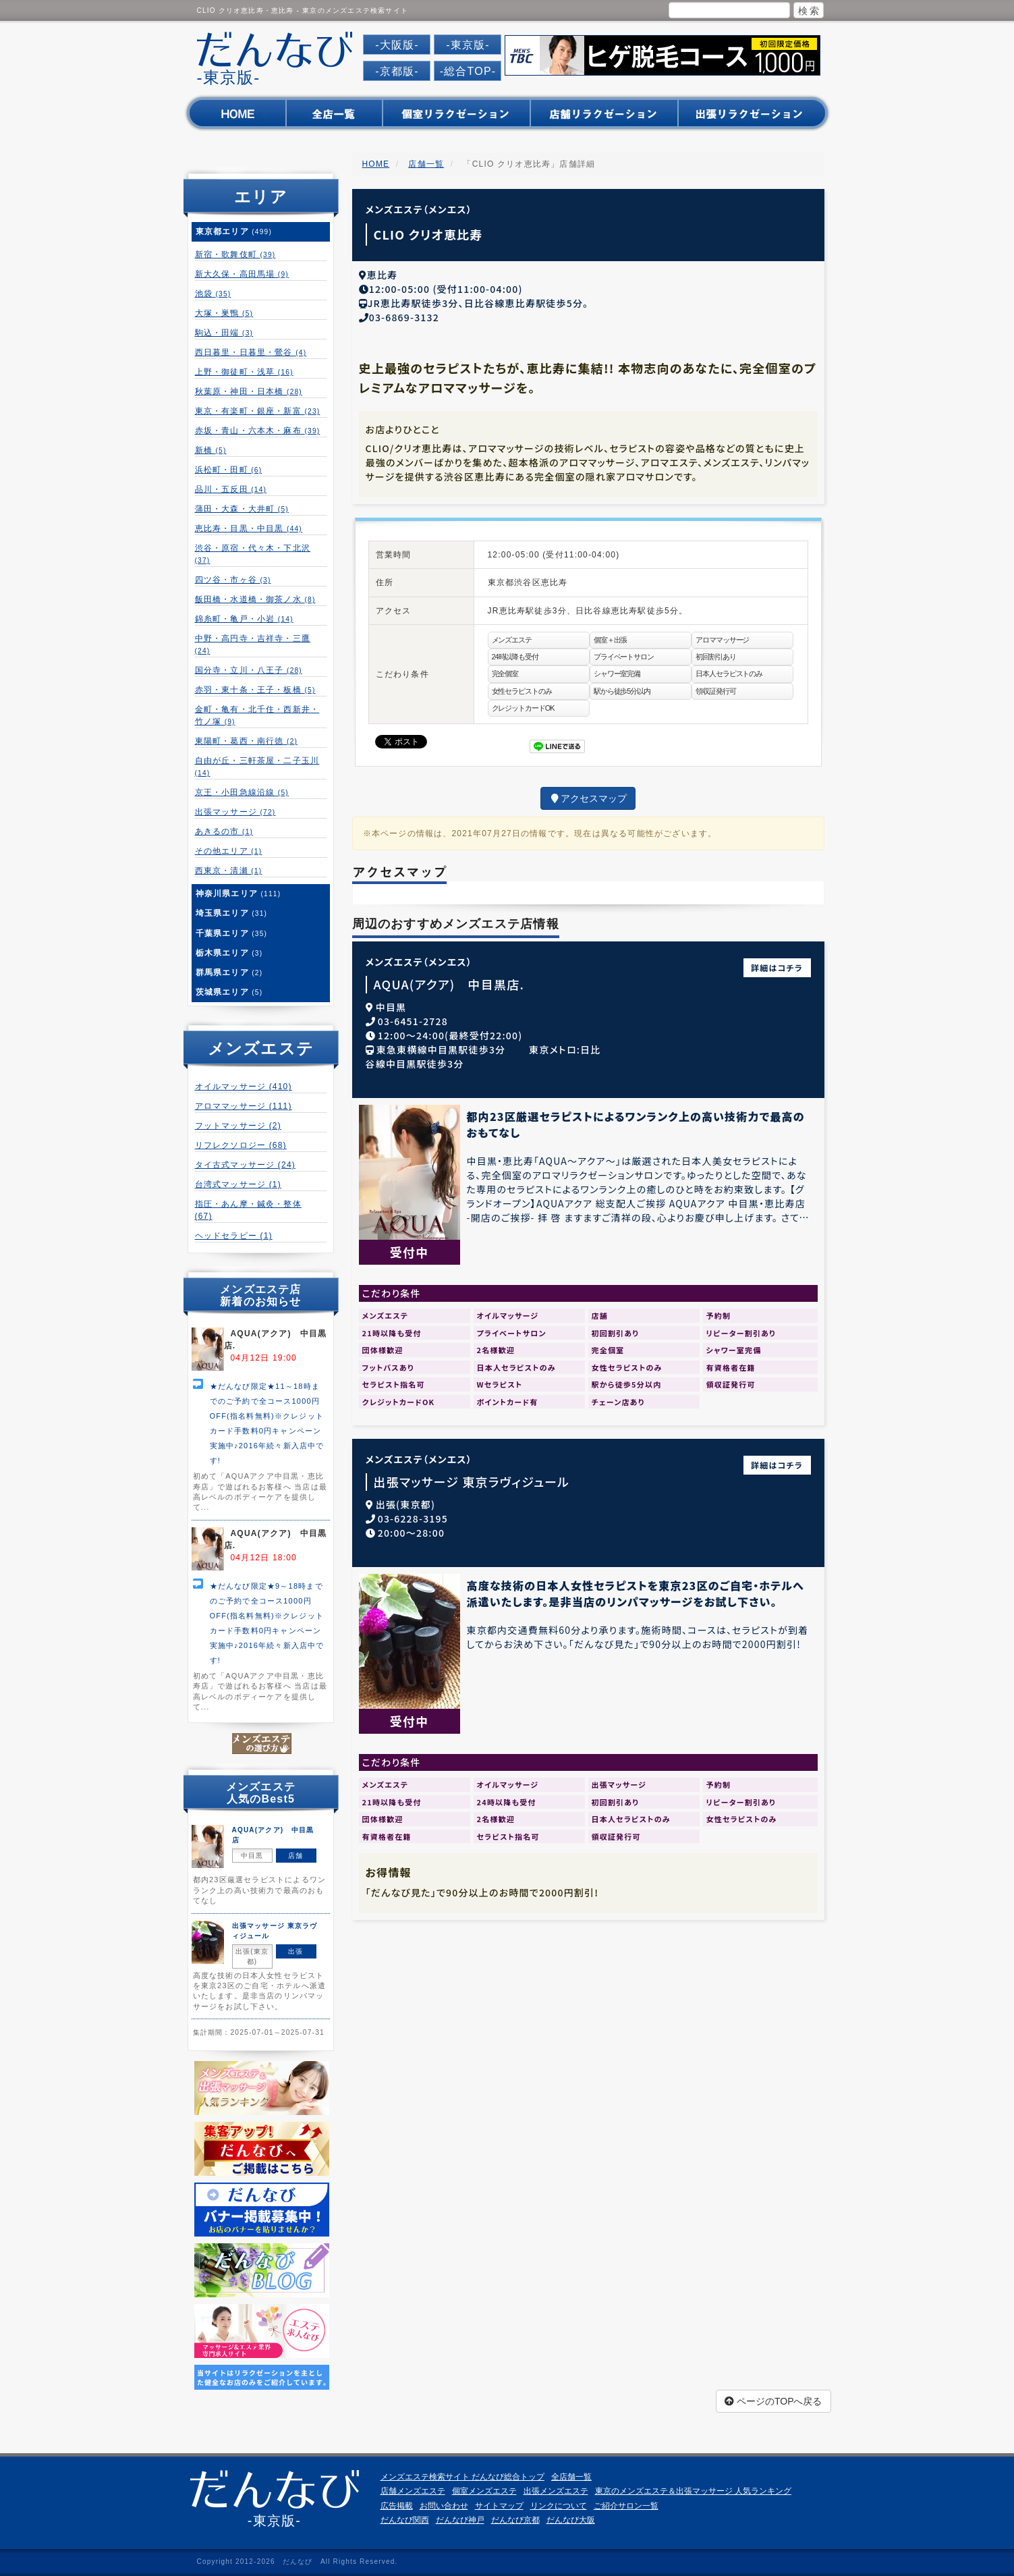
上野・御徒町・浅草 (244, 372)
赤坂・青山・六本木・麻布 (257, 430)
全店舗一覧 (571, 2477)
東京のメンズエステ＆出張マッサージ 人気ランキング (693, 2491)
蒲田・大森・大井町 (242, 509)
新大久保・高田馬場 (242, 274)
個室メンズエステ (484, 2491)
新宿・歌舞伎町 (235, 254)
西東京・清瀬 (228, 870)
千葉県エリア (232, 933)
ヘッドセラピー (234, 1235)
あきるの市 (224, 831)
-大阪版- (397, 45)
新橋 (211, 450)
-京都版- (397, 71)
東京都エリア (234, 231)
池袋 (213, 293)
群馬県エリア (229, 972)
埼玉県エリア (232, 913)
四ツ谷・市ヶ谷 (233, 579)
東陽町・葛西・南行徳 (246, 741)
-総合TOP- (468, 71)
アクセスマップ (588, 796)
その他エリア (228, 851)
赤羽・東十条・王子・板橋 (255, 689)
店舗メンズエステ (413, 2491)
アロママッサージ (243, 1106)
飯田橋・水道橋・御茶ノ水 (255, 599)
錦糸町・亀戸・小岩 (244, 619)
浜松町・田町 (228, 469)
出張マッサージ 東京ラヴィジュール (472, 1479)
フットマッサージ (238, 1125)
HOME (376, 164)
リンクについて (558, 2506)
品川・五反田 (231, 489)
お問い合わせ (444, 2506)
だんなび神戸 (460, 2520)
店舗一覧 (426, 164)
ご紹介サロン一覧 (626, 2506)
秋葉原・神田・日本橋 (248, 391)
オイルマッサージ (243, 1086)
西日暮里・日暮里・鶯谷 (251, 352)
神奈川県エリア (238, 893)
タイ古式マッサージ (245, 1165)
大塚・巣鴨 (224, 313)
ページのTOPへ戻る (773, 2401)
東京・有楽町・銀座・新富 (257, 411)
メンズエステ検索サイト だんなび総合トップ (462, 2477)
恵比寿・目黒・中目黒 (248, 528)
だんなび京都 (515, 2520)
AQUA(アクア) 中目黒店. (449, 982)
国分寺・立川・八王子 (248, 670)
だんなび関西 (405, 2520)
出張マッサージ (235, 812)
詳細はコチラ (777, 965)
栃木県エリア (229, 953)
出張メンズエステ (556, 2491)
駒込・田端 (224, 332)
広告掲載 (397, 2506)
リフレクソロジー (241, 1145)
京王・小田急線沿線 (242, 792)
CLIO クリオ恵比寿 (428, 234)
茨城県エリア (229, 992)
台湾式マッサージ (238, 1184)
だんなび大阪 (570, 2520)
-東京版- (468, 45)
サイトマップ (499, 2506)
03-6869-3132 (404, 315)
